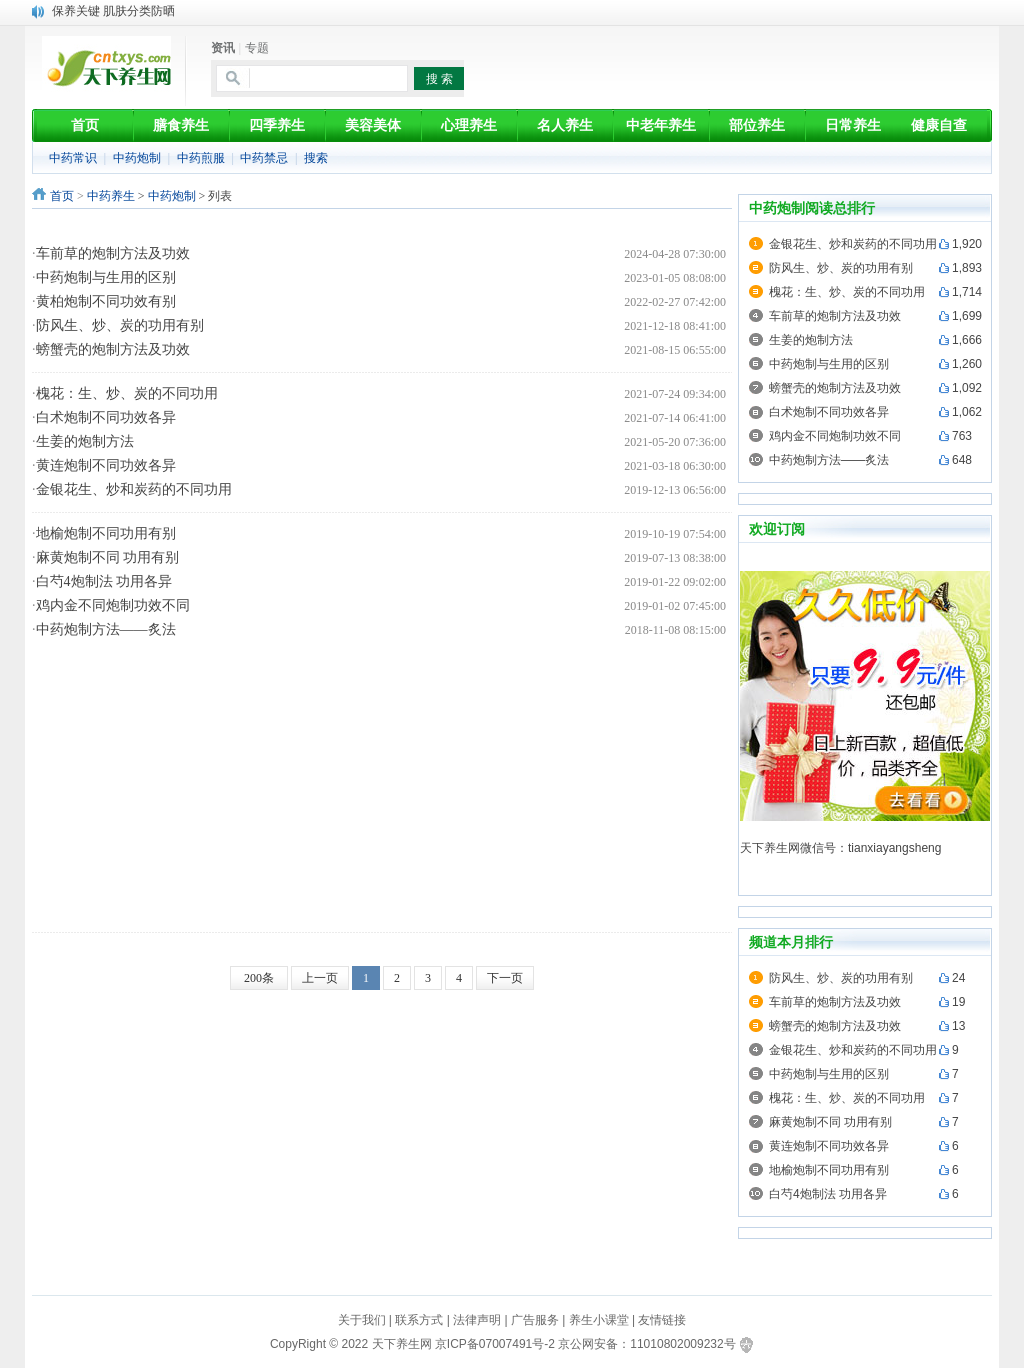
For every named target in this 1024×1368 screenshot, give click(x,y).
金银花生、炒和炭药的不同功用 (134, 489)
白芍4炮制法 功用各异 (104, 581)
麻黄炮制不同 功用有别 (108, 557)
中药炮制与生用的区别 (106, 277)
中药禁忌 (264, 158)
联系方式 (419, 1320)
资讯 (223, 48)
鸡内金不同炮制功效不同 (113, 605)
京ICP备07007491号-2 (495, 1344)
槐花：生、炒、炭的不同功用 (127, 393)
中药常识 (73, 158)
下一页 (505, 978)
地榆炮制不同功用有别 (106, 533)
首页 (62, 196)
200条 (259, 978)
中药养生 (111, 196)
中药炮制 (137, 158)
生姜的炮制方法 (85, 441)
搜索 (316, 158)
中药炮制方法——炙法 (106, 629)
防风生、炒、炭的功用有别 (120, 325)
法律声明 (477, 1320)
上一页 (320, 978)
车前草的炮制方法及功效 (113, 253)
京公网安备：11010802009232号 (646, 1344)
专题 (257, 48)
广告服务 (535, 1320)
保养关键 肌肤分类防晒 (113, 11)
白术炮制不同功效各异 (106, 417)
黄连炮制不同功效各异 (106, 465)
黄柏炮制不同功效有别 (106, 301)
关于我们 (362, 1320)
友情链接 (662, 1320)
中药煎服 (201, 158)
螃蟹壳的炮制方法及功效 (113, 349)
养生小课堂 (599, 1320)
